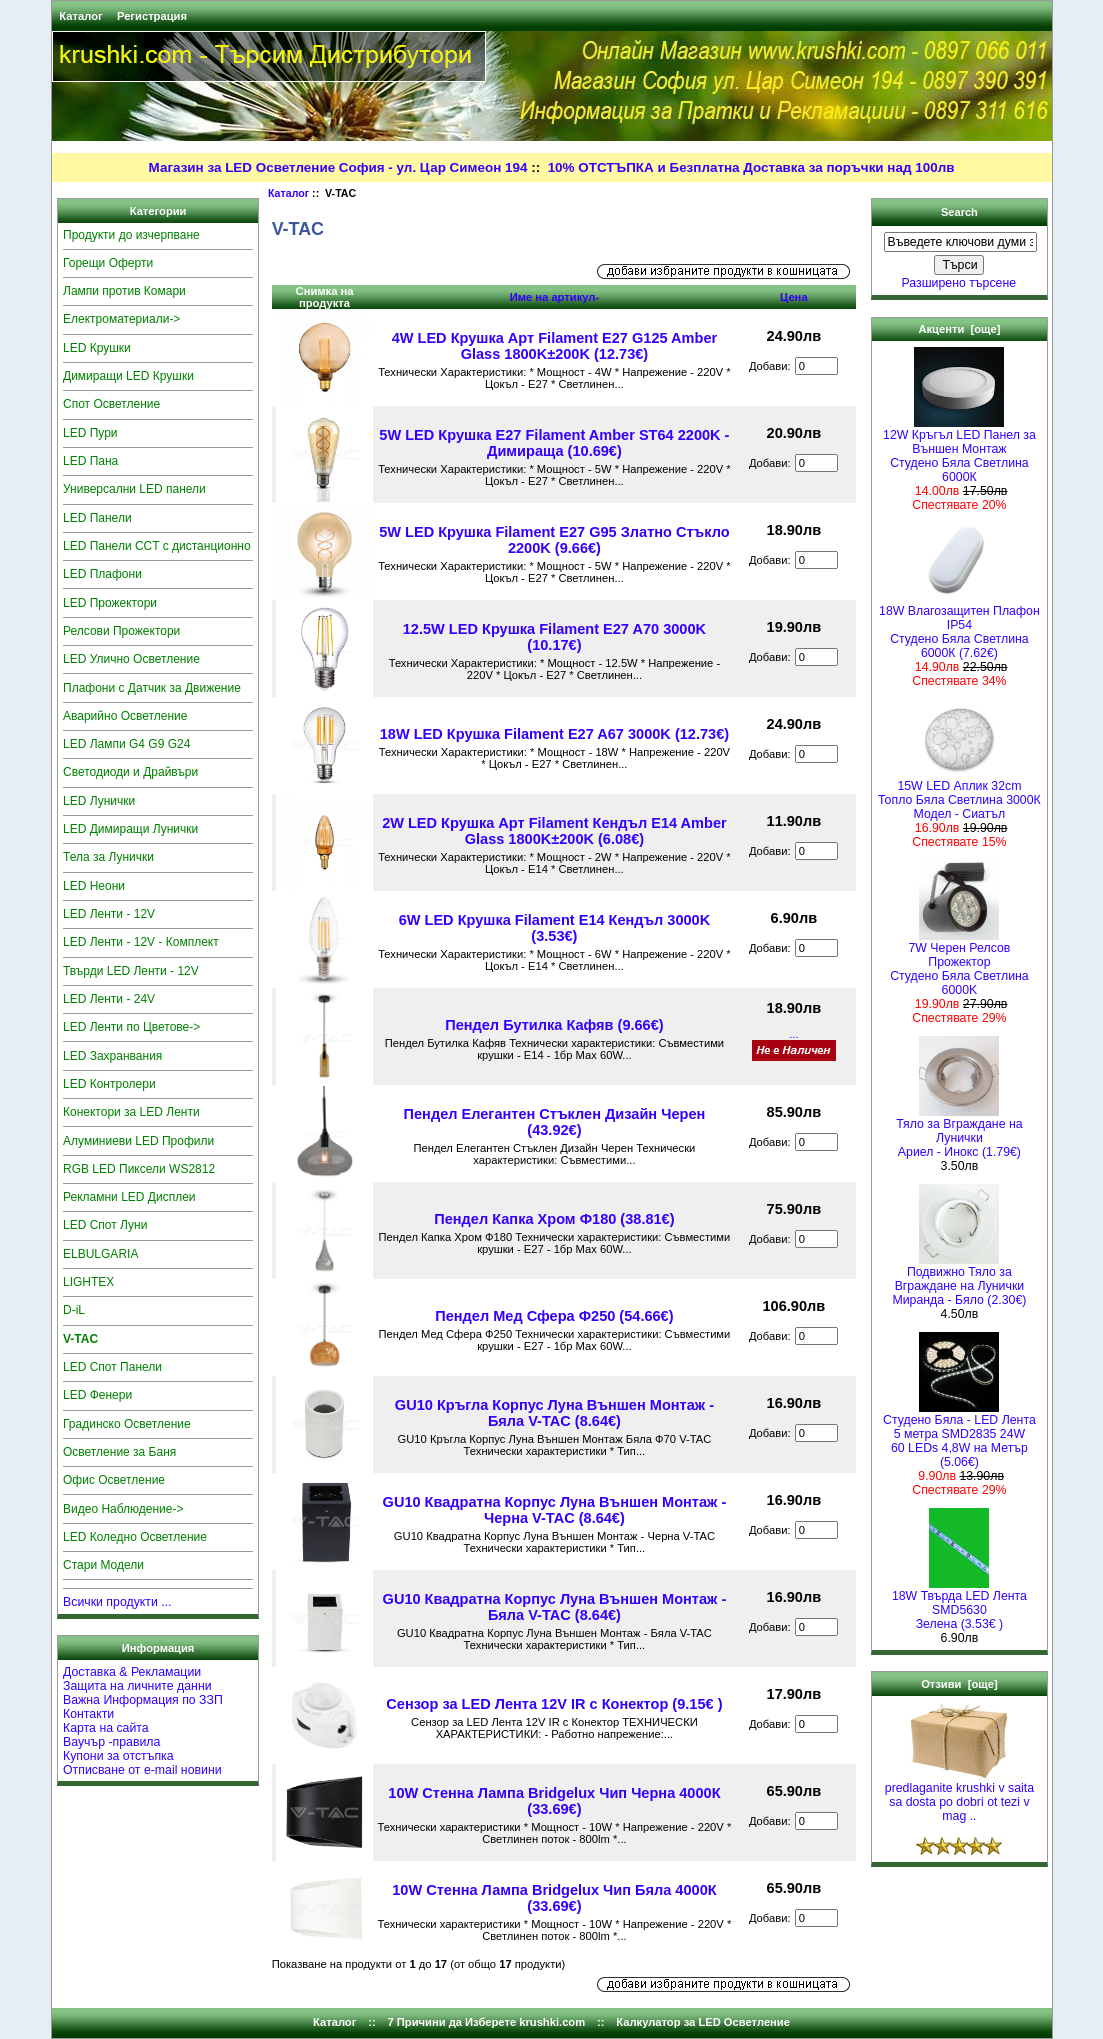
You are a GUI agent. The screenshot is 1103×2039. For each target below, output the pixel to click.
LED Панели (97, 518)
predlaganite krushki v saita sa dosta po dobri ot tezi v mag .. (959, 1796)
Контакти (88, 1714)
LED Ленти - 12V (109, 914)
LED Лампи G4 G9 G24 (126, 744)
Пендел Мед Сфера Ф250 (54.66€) (554, 1316)
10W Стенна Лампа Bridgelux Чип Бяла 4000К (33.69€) (554, 1898)
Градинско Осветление (127, 1424)
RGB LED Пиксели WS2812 (139, 1169)
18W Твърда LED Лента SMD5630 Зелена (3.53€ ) (959, 1604)
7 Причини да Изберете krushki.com (486, 2022)
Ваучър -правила (111, 1742)
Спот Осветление (111, 404)
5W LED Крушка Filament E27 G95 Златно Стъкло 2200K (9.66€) (554, 540)
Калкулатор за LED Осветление (703, 2022)
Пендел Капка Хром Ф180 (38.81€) (554, 1219)
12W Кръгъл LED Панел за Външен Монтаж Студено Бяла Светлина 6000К (959, 450)
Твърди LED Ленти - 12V (131, 971)
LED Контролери (109, 1084)
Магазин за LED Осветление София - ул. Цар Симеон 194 (338, 167)
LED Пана (90, 461)
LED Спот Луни (105, 1225)
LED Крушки (97, 348)
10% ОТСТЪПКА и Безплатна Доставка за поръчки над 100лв (751, 167)
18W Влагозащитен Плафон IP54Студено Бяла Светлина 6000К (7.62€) (959, 626)
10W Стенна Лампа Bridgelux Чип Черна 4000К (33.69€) (554, 1801)
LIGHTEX (88, 1282)
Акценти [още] (959, 329)
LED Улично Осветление (131, 659)
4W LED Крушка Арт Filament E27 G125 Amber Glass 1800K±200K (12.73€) (555, 346)
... (793, 1034)
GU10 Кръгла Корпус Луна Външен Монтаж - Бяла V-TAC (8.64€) (554, 1413)
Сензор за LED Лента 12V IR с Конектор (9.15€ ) (554, 1704)
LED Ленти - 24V (109, 999)
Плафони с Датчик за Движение (152, 688)
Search (959, 212)
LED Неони (94, 886)
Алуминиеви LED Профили (138, 1141)
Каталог (80, 16)
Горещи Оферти (108, 263)
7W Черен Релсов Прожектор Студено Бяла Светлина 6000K (959, 963)
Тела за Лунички (108, 857)
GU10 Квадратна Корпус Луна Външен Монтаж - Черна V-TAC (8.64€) (555, 1510)
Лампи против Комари (124, 291)
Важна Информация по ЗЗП (143, 1700)
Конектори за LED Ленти (131, 1112)
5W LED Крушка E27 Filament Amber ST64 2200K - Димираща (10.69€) (554, 443)
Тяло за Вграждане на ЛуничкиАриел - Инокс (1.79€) (959, 1132)
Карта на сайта (106, 1728)
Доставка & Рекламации (132, 1672)
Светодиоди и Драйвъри (130, 772)
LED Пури (90, 433)
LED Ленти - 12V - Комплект (141, 942)
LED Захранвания (112, 1056)
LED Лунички (99, 801)
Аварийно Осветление (125, 716)
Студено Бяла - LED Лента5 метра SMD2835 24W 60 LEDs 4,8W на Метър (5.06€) (959, 1435)
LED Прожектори (110, 603)
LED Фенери (97, 1395)
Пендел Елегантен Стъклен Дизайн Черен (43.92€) (555, 1122)
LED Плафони (102, 574)
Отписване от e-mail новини (142, 1770)
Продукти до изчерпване (131, 235)
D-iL (74, 1310)
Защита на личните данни (137, 1686)
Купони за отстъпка (118, 1756)
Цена (794, 297)
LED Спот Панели (112, 1367)
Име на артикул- (555, 297)
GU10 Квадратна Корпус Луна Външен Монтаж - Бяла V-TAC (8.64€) (555, 1607)
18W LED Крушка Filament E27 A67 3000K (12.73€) (554, 734)
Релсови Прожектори (121, 631)
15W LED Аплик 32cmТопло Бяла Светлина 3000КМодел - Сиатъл (959, 794)
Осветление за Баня (119, 1452)
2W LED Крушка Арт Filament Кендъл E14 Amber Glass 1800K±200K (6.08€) (554, 831)
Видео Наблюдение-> (123, 1509)
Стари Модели (103, 1565)
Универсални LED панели (134, 489)
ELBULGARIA (100, 1254)
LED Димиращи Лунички (130, 829)
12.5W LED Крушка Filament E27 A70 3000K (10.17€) (554, 637)
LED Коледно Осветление (135, 1537)
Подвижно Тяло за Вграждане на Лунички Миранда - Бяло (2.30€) (959, 1280)
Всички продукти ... (117, 1602)
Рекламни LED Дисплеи (129, 1197)
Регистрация (152, 16)
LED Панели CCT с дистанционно (157, 546)
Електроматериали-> (121, 319)
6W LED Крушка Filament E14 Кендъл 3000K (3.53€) (555, 928)
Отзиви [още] (959, 1684)
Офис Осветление (114, 1480)
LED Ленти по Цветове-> (131, 1027)
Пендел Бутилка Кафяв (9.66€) (554, 1025)
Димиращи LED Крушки (128, 376)
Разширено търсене (959, 283)
